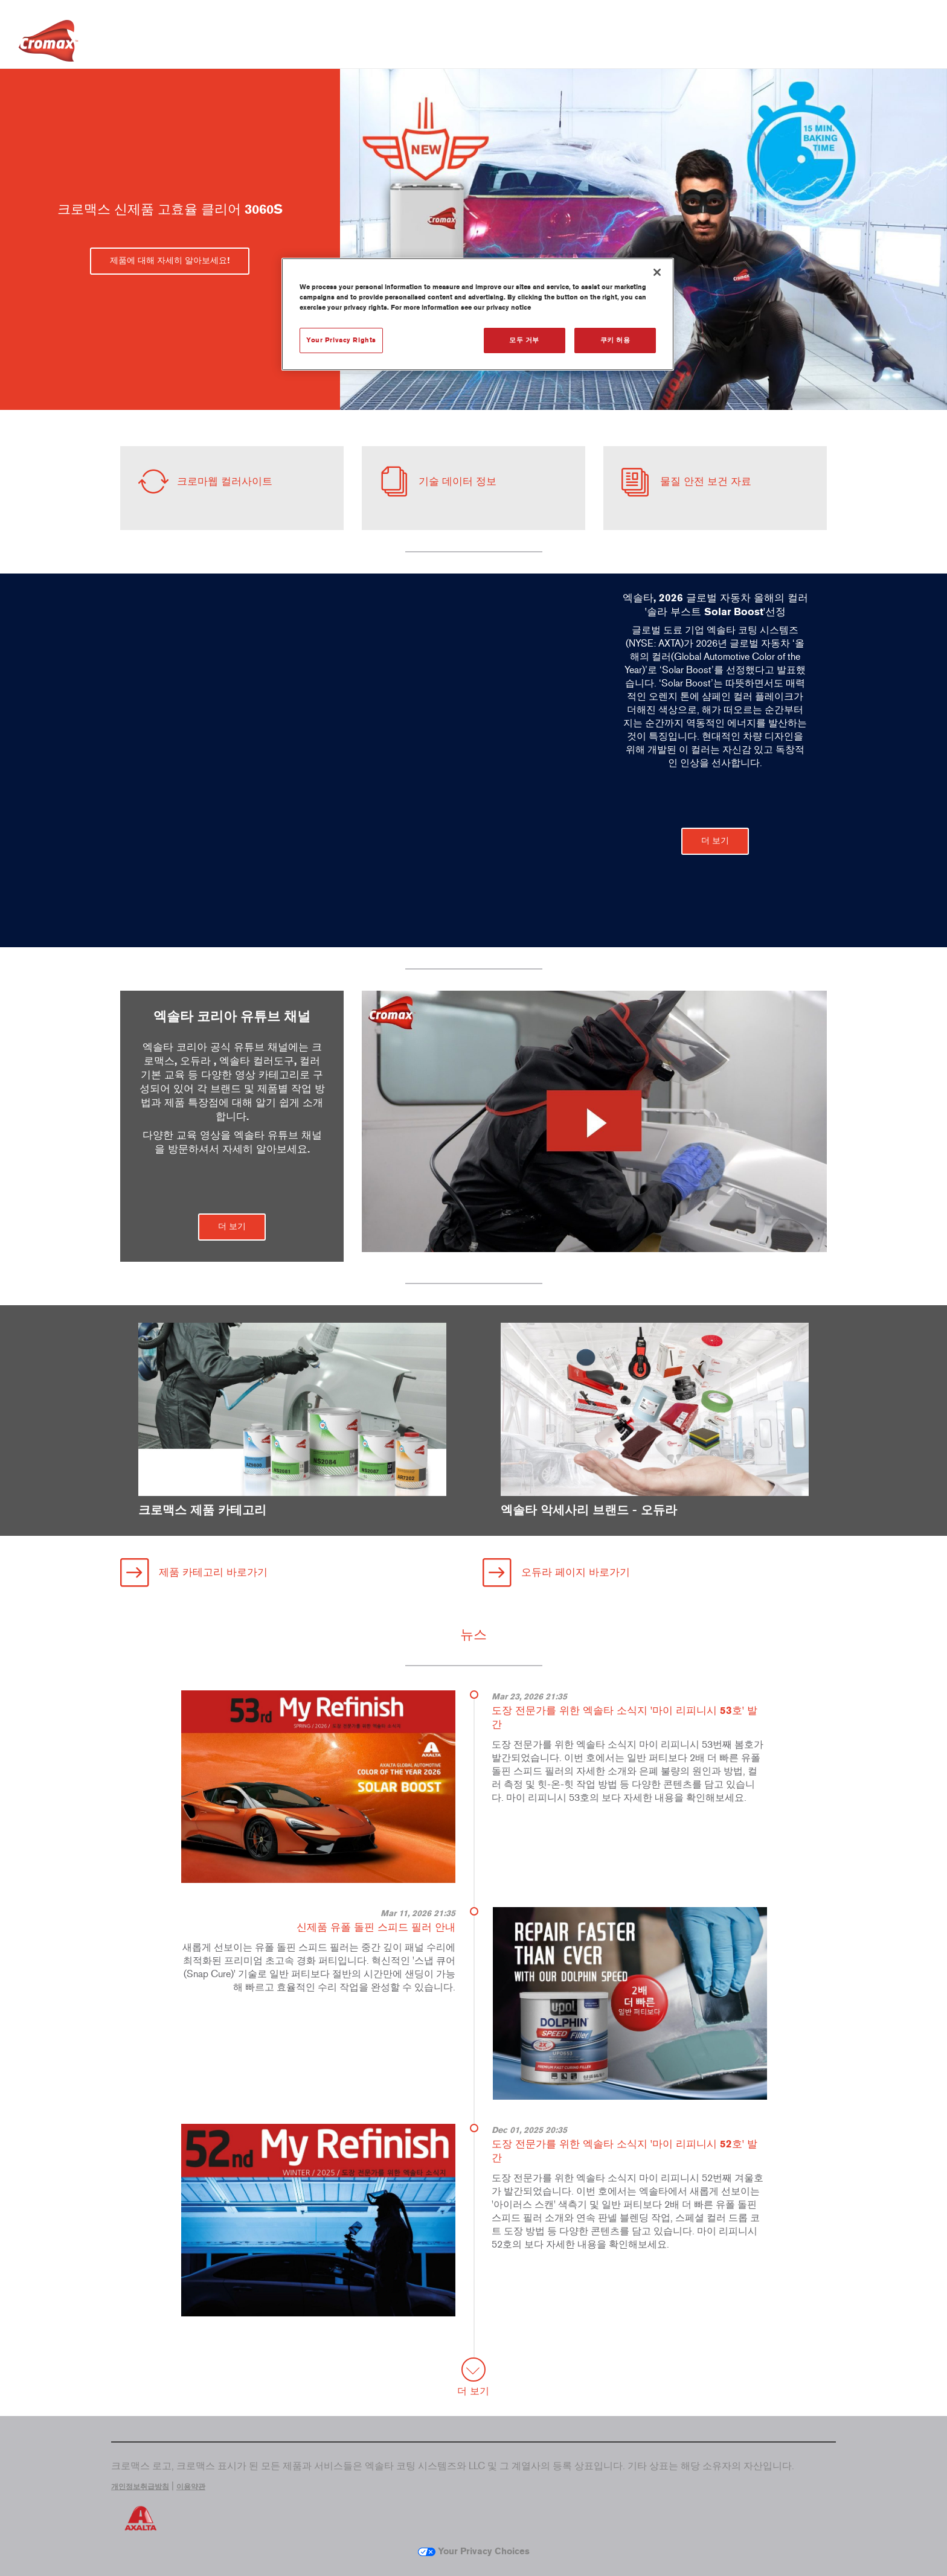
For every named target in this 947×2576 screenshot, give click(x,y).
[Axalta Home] (48, 44)
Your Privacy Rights (341, 340)
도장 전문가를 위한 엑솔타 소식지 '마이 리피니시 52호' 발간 (624, 2151)
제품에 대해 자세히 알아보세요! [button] (170, 260)
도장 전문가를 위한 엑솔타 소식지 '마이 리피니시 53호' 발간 (624, 1717)
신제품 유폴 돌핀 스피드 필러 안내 (376, 1927)
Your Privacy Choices (474, 2551)
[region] (477, 314)
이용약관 (190, 2486)
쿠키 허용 (615, 340)
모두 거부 (524, 340)
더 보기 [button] (715, 841)
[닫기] (657, 272)
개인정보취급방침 (140, 2486)
